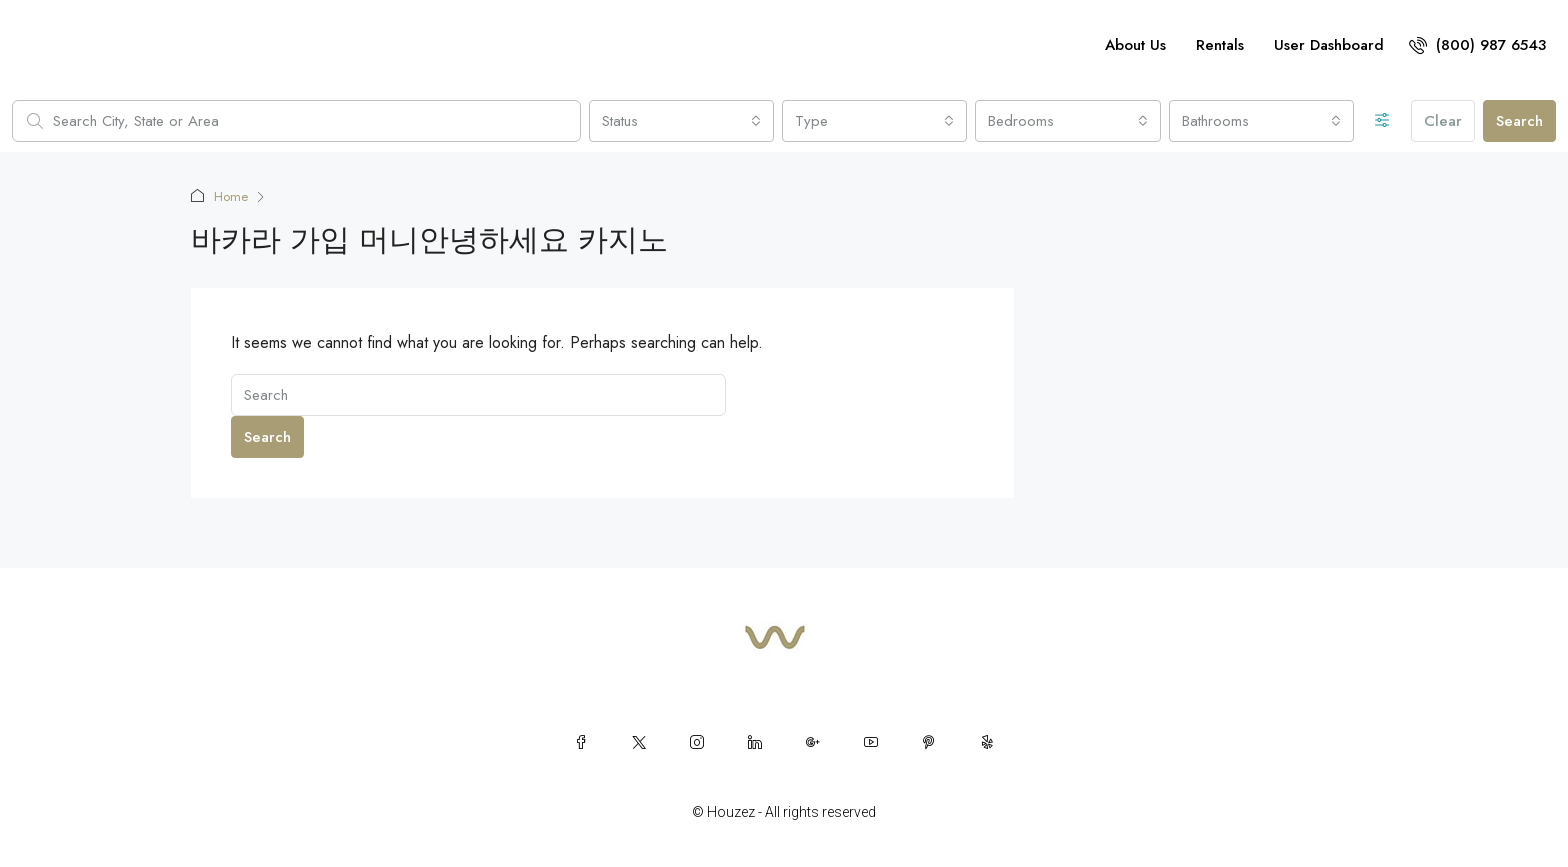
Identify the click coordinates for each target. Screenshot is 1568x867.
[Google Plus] (813, 742)
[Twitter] (639, 742)
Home (231, 196)
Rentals (1220, 45)
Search (1519, 121)
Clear (1443, 121)
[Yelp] (987, 742)
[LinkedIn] (755, 742)
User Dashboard (1329, 45)
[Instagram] (697, 742)
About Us (1135, 45)
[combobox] (681, 121)
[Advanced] (1382, 121)
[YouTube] (871, 742)
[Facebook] (581, 742)
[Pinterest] (929, 742)
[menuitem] (1477, 45)
